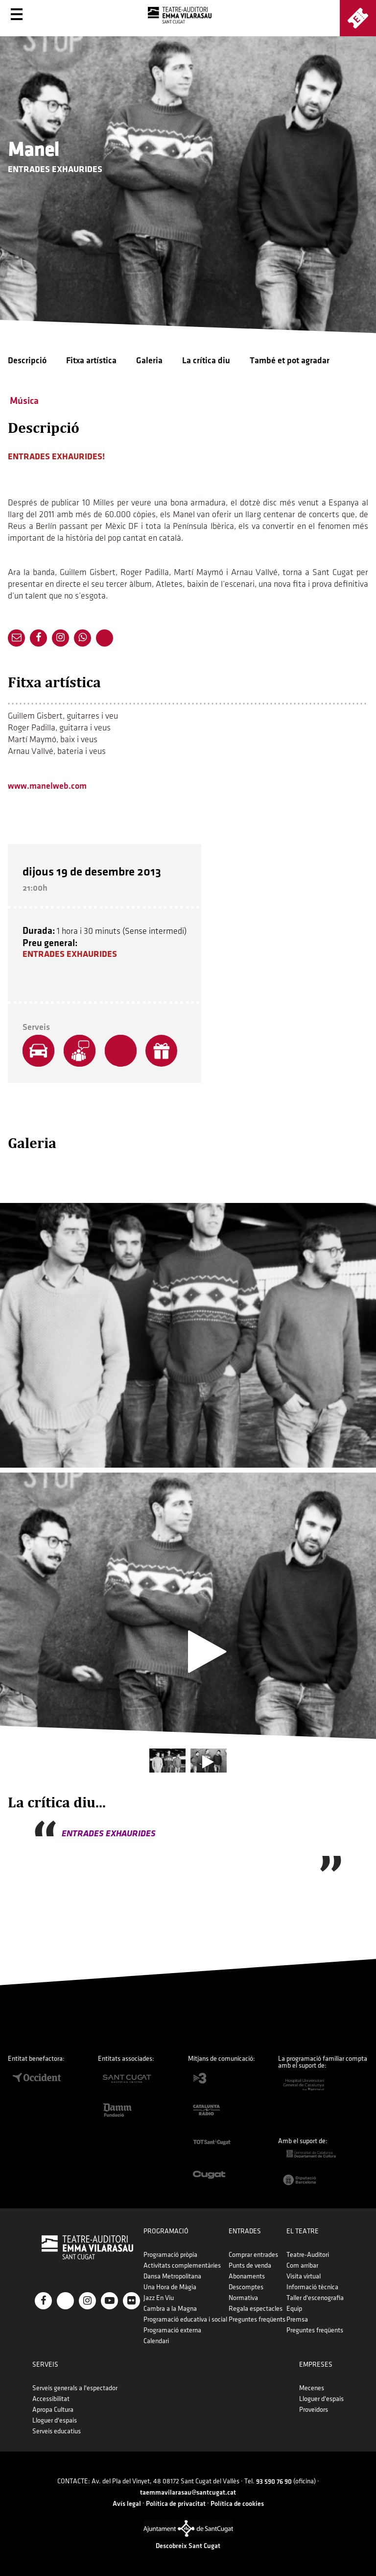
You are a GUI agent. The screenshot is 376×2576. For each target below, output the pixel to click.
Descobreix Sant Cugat (188, 2546)
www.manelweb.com (47, 786)
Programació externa (172, 2330)
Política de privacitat (176, 2504)
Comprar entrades (253, 2254)
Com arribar (302, 2265)
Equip (294, 2308)
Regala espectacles (255, 2308)
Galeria (149, 360)
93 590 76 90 (274, 2481)
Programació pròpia (170, 2254)
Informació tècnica (312, 2287)
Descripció (27, 360)
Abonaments (247, 2276)
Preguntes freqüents (257, 2319)
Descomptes (246, 2287)
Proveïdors (313, 2409)
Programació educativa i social (185, 2319)
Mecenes (311, 2388)
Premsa (297, 2319)
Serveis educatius (56, 2431)
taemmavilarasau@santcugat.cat (188, 2492)
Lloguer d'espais (54, 2420)
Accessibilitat (51, 2399)
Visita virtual (303, 2276)
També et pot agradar (289, 360)
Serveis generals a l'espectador (75, 2388)
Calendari (156, 2341)
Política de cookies (237, 2504)
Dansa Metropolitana (172, 2276)
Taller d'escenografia (315, 2298)
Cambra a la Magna (170, 2308)
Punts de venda (250, 2265)
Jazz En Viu (158, 2298)
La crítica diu (206, 360)
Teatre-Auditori (307, 2254)
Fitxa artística (91, 360)
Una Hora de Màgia (169, 2287)
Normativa (243, 2298)
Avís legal (127, 2504)
